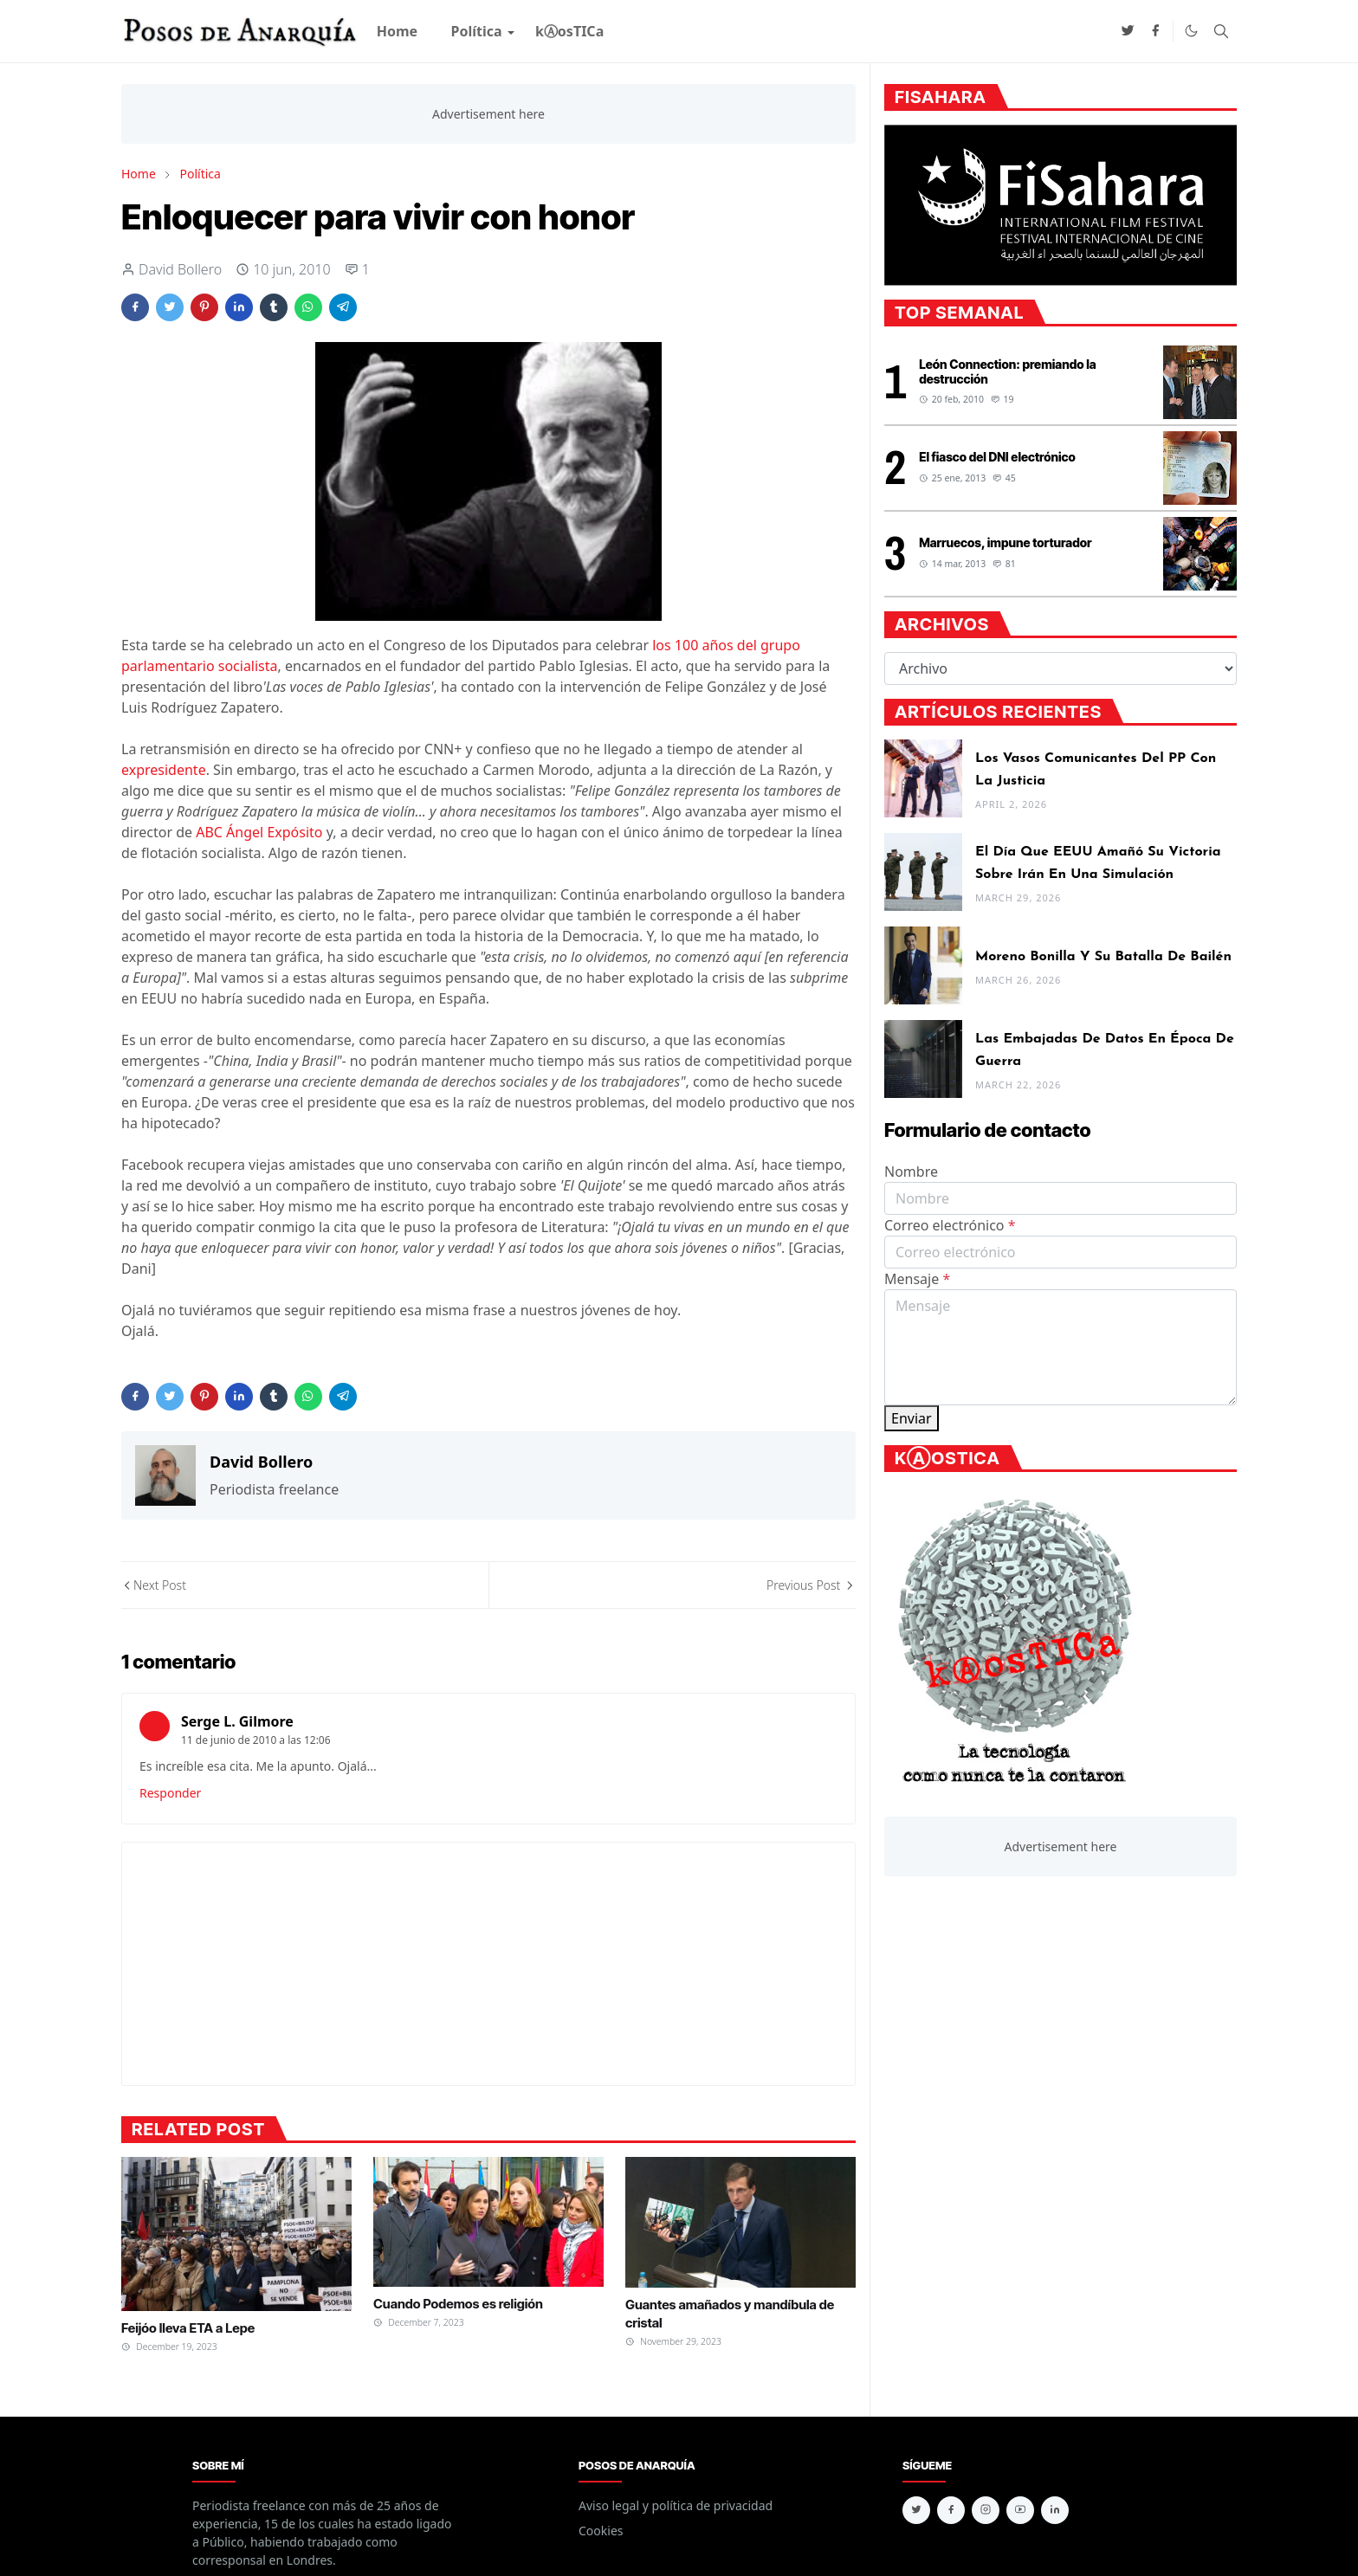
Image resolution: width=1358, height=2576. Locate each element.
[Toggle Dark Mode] (1191, 30)
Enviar (911, 1418)
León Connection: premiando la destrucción (1007, 371)
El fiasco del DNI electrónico (997, 456)
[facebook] (1155, 31)
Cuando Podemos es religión (458, 2303)
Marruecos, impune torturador (1005, 542)
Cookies (601, 2530)
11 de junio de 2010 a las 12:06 (256, 1740)
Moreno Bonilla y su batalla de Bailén (1103, 957)
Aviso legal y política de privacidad (676, 2505)
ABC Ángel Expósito (259, 832)
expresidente (163, 769)
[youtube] (1020, 2510)
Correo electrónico (950, 1225)
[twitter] (1127, 31)
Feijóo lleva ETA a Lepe (188, 2328)
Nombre (911, 1171)
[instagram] (985, 2510)
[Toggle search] (1221, 31)
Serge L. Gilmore (237, 1721)
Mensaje (917, 1278)
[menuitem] (397, 31)
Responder (170, 1793)
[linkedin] (1055, 2510)
